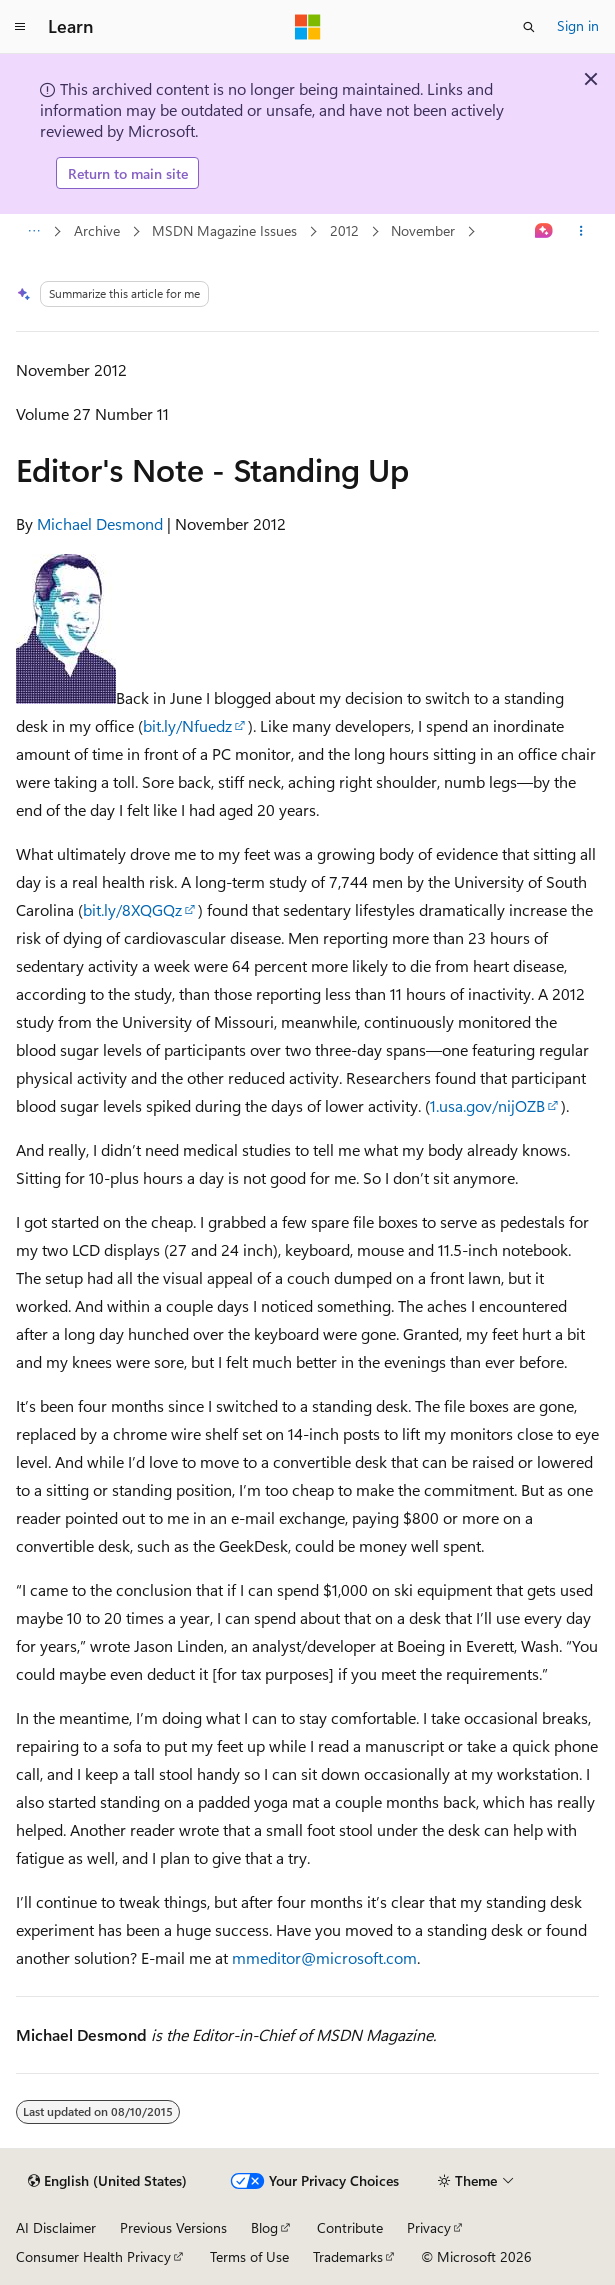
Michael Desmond (100, 523)
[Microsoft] (308, 27)
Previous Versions (173, 2227)
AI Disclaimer (56, 2227)
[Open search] (529, 27)
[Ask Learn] (544, 232)
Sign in (578, 25)
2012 (344, 230)
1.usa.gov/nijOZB (487, 1105)
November (423, 230)
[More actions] (581, 232)
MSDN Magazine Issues (224, 230)
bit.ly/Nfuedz (187, 725)
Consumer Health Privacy (93, 2256)
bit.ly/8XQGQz (132, 909)
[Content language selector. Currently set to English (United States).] (107, 2181)
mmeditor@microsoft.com (324, 1957)
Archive (97, 230)
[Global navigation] (20, 27)
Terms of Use (249, 2256)
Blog (264, 2227)
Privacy (429, 2227)
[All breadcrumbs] (33, 232)
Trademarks (348, 2256)
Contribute (350, 2227)
